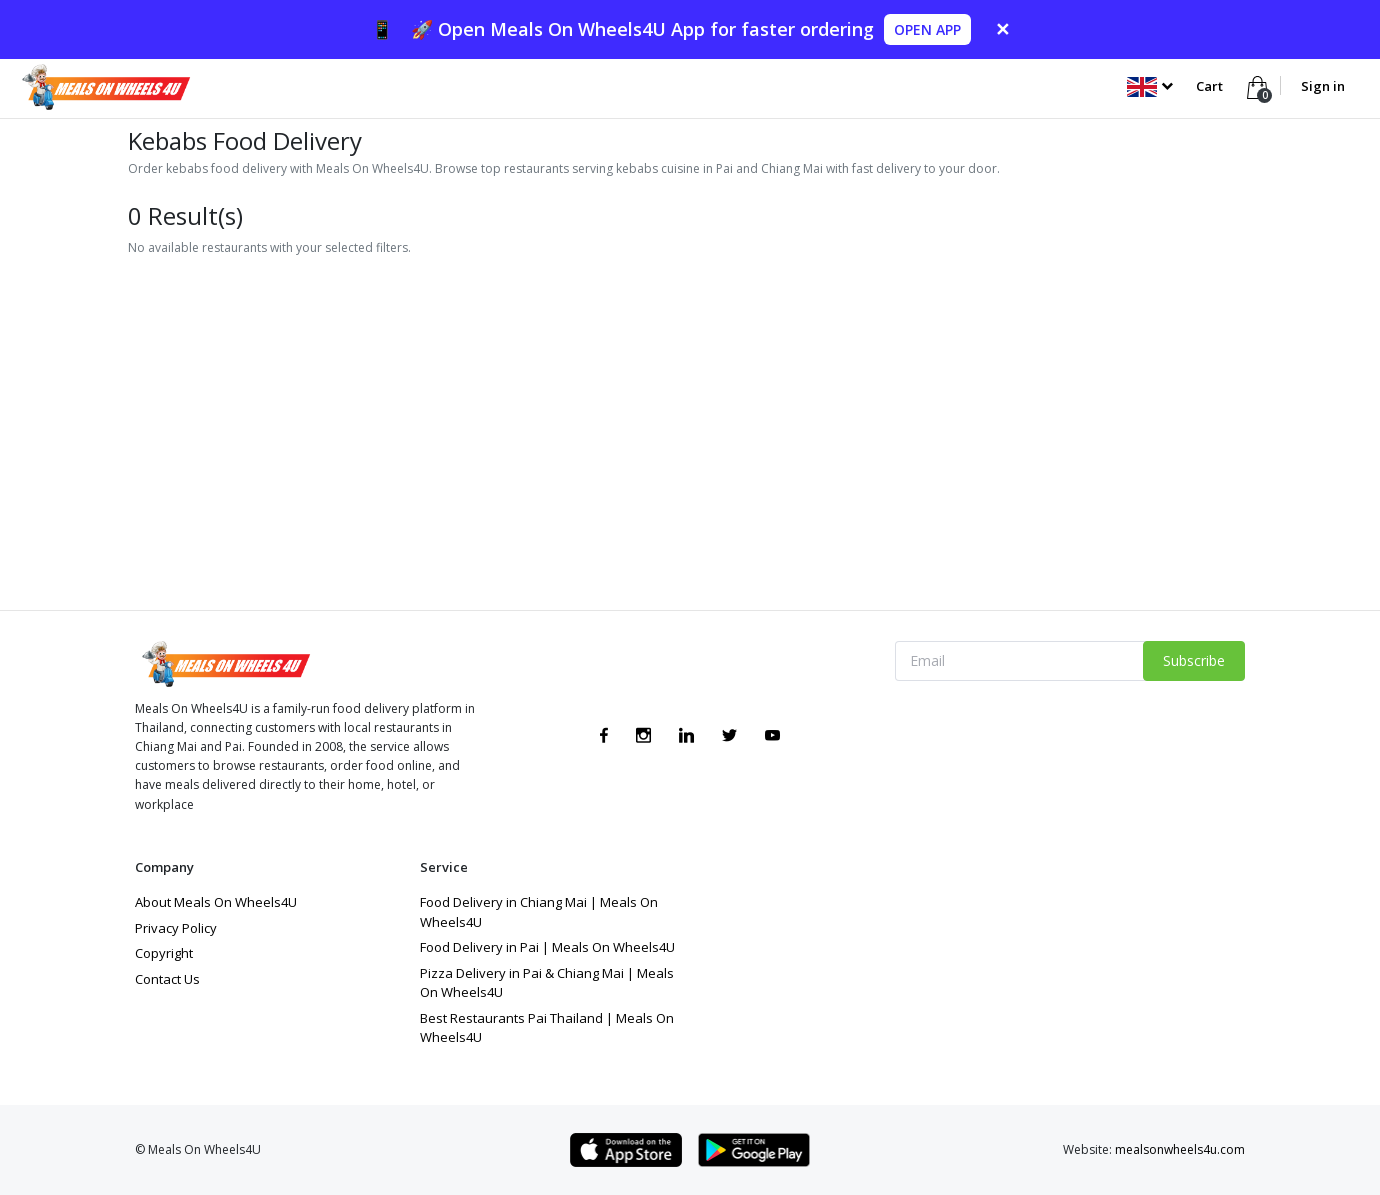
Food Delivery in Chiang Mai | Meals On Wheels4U (539, 912)
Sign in (1323, 86)
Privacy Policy (176, 928)
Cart (1211, 86)
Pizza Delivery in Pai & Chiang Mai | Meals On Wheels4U (547, 983)
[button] (1149, 86)
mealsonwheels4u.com (1180, 1149)
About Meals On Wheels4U (216, 902)
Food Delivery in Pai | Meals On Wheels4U (547, 947)
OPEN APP (927, 29)
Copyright (164, 953)
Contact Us (167, 979)
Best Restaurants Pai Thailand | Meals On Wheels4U (547, 1028)
